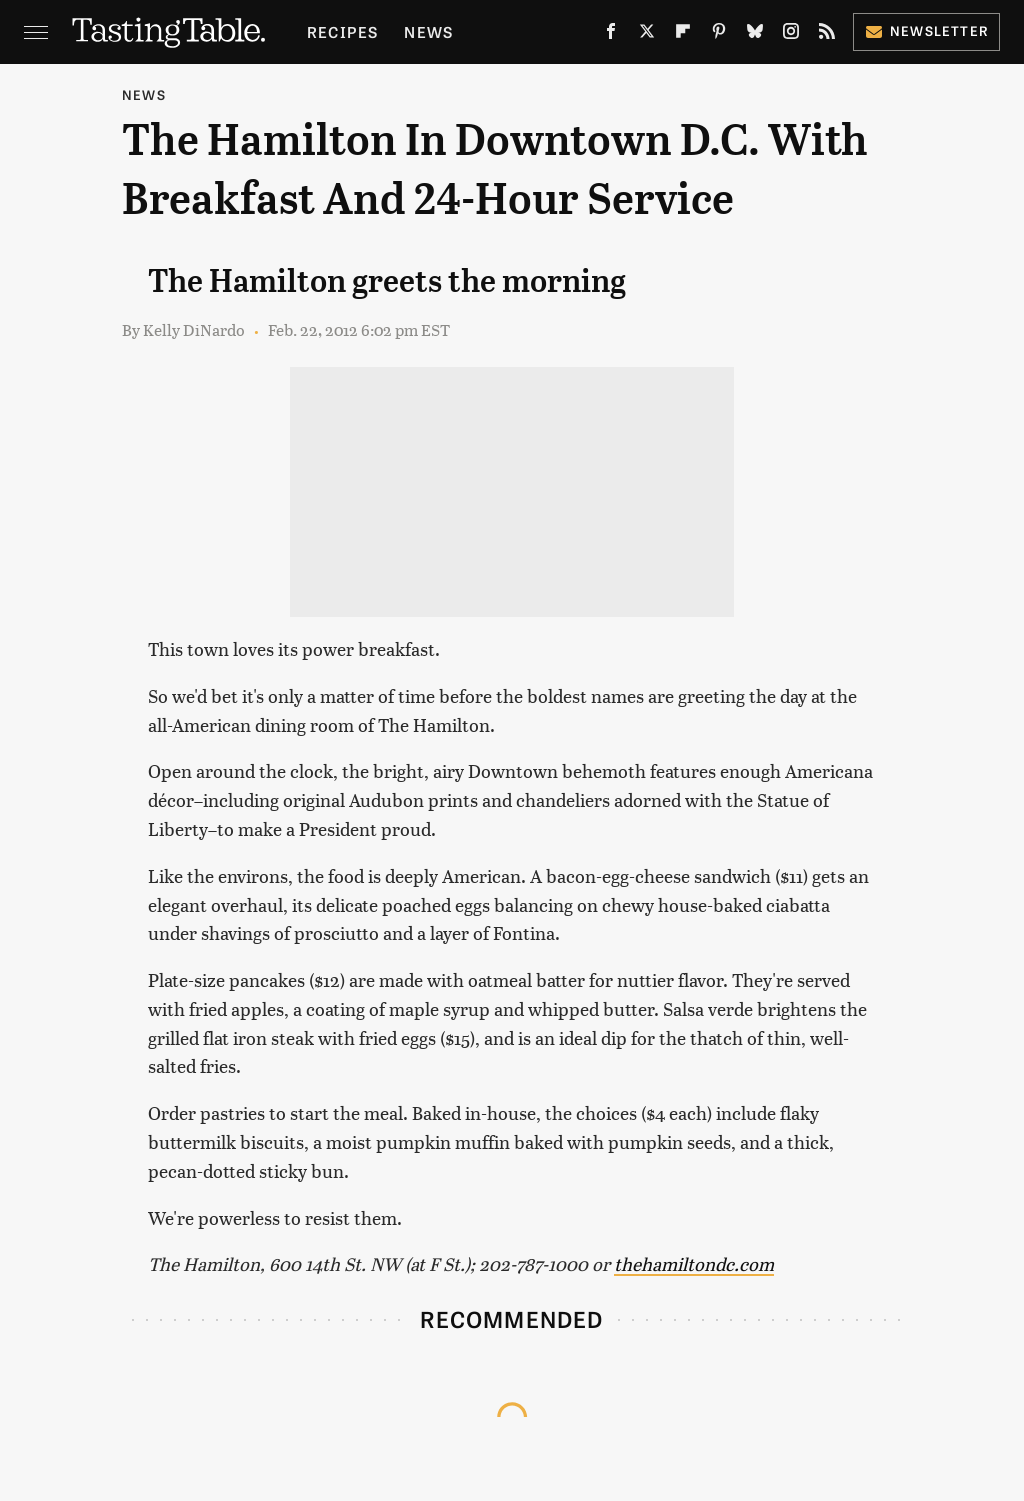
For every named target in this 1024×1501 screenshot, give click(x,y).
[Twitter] (647, 35)
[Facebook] (611, 35)
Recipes (342, 31)
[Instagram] (791, 35)
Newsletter (926, 30)
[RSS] (827, 35)
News (428, 31)
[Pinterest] (719, 35)
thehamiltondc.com (694, 1263)
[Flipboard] (683, 35)
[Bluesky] (755, 35)
